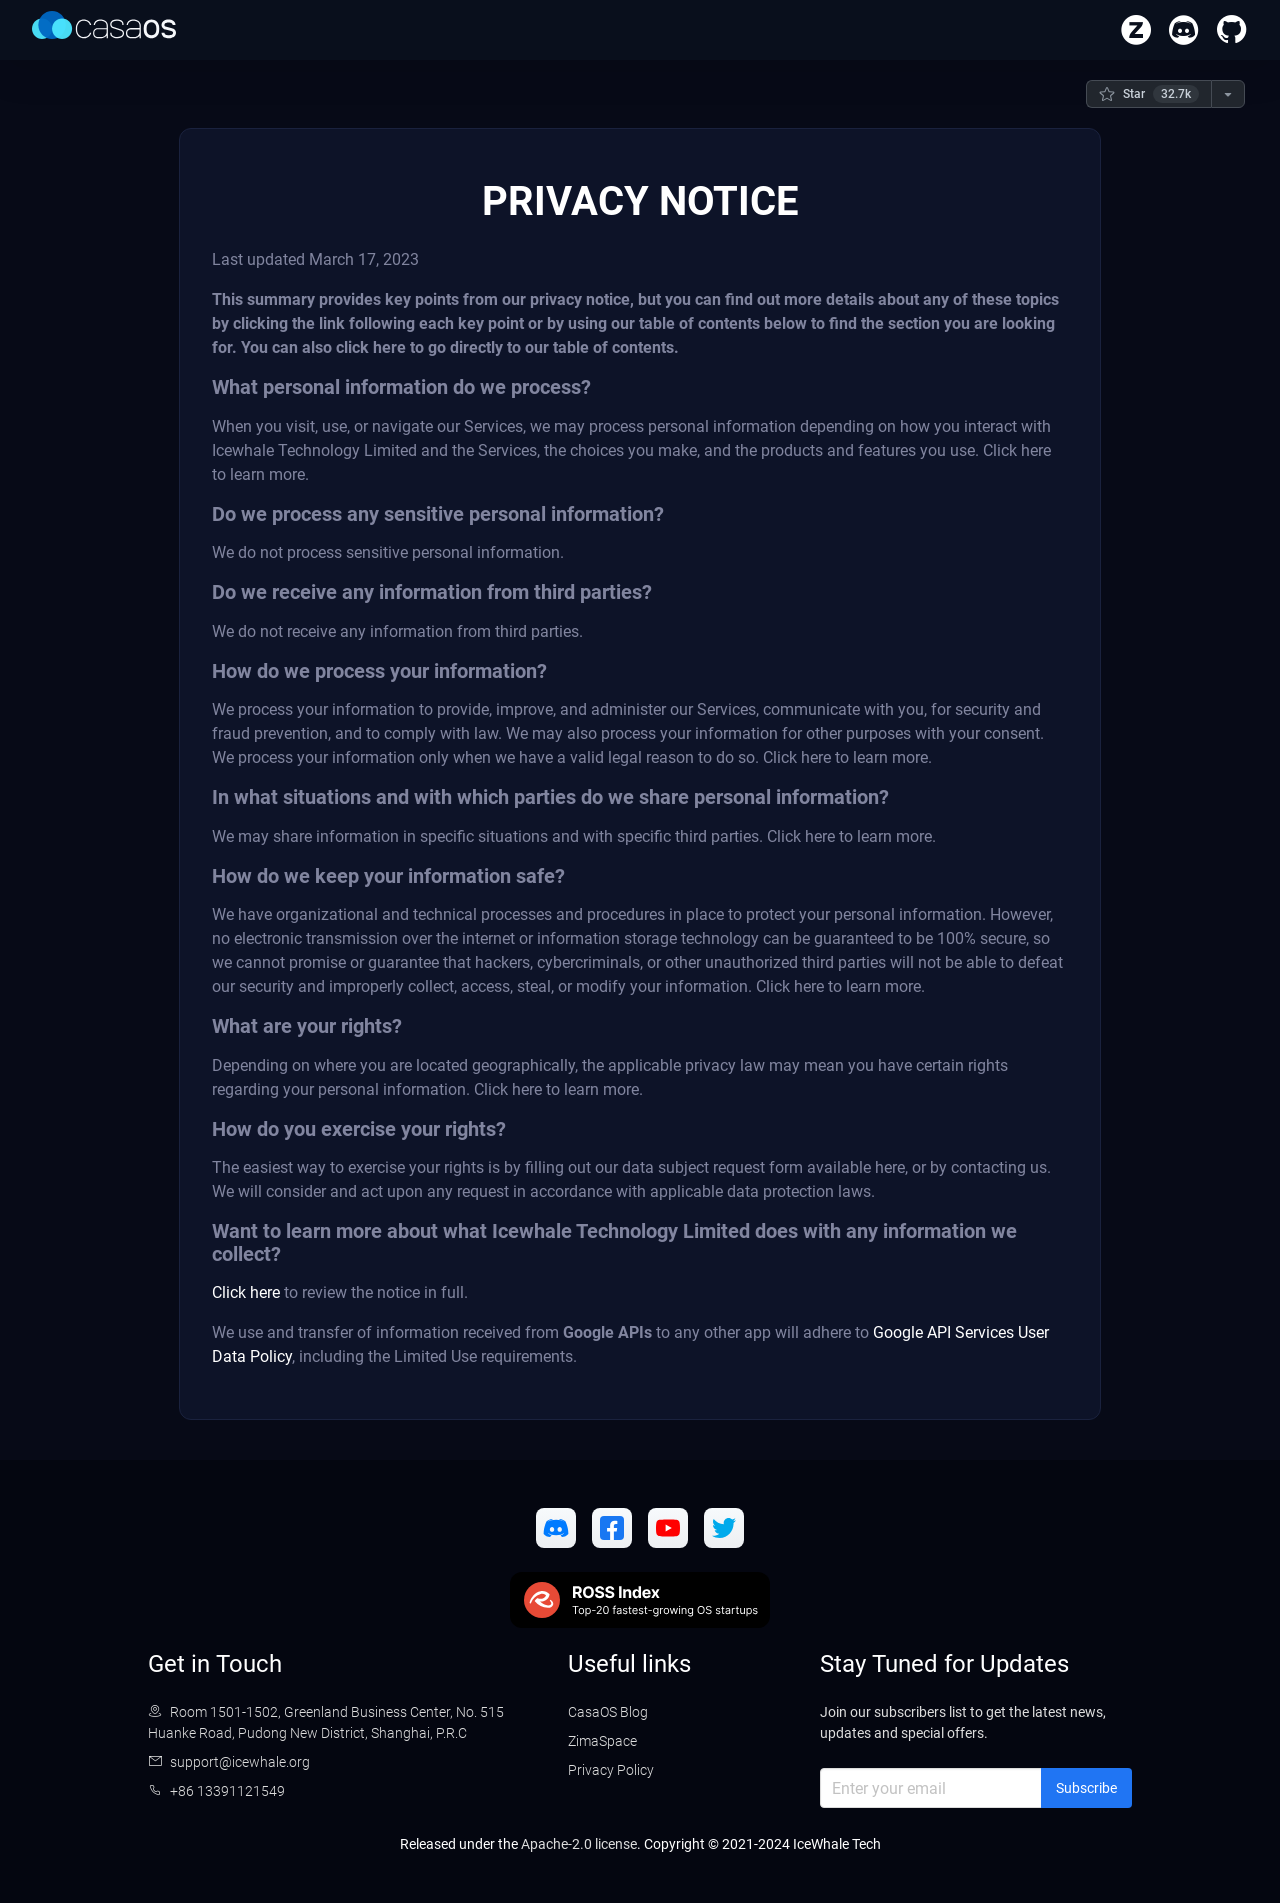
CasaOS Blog (608, 1712)
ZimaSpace (602, 1741)
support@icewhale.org (240, 1762)
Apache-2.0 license (579, 1844)
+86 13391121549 (227, 1791)
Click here (246, 1292)
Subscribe (1086, 1788)
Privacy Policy (611, 1770)
